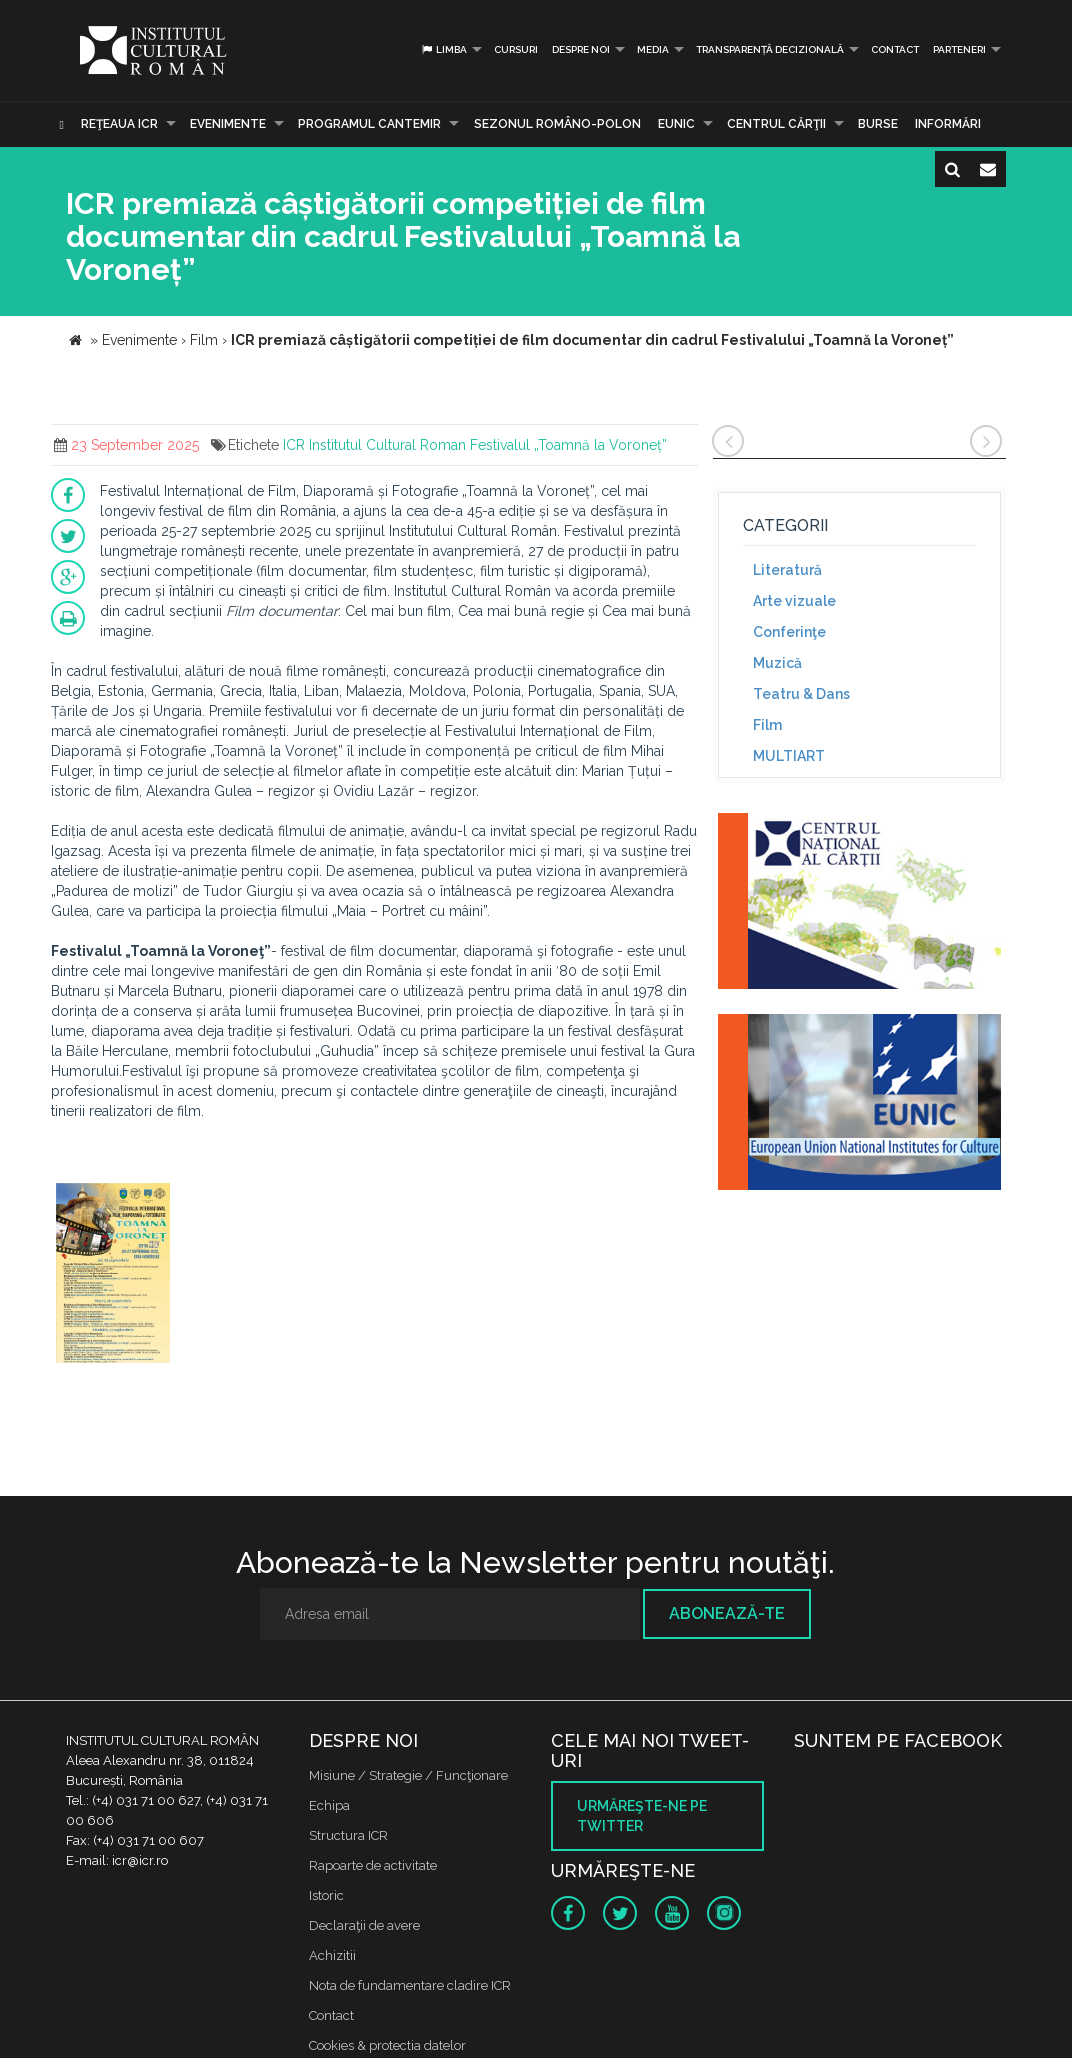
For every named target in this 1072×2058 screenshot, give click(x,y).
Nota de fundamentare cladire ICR (410, 1985)
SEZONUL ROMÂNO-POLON (557, 124)
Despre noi (581, 49)
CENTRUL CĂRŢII (776, 124)
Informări (948, 124)
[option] (113, 1275)
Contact (895, 49)
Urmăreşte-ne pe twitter (642, 1816)
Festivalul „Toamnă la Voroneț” (568, 445)
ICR (294, 445)
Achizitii (332, 1955)
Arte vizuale (794, 601)
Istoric (326, 1895)
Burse (878, 124)
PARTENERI (959, 49)
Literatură (787, 570)
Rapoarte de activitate (373, 1865)
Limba (443, 49)
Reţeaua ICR (119, 124)
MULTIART (789, 756)
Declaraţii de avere (364, 1925)
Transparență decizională (770, 49)
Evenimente (228, 124)
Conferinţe (789, 632)
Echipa (329, 1805)
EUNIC (676, 124)
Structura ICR (348, 1835)
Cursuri (516, 49)
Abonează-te (727, 1613)
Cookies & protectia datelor (387, 2045)
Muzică (777, 663)
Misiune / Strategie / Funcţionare (408, 1775)
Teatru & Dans (801, 694)
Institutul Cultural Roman (387, 445)
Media (653, 49)
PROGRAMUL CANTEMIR (369, 124)
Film (767, 725)
